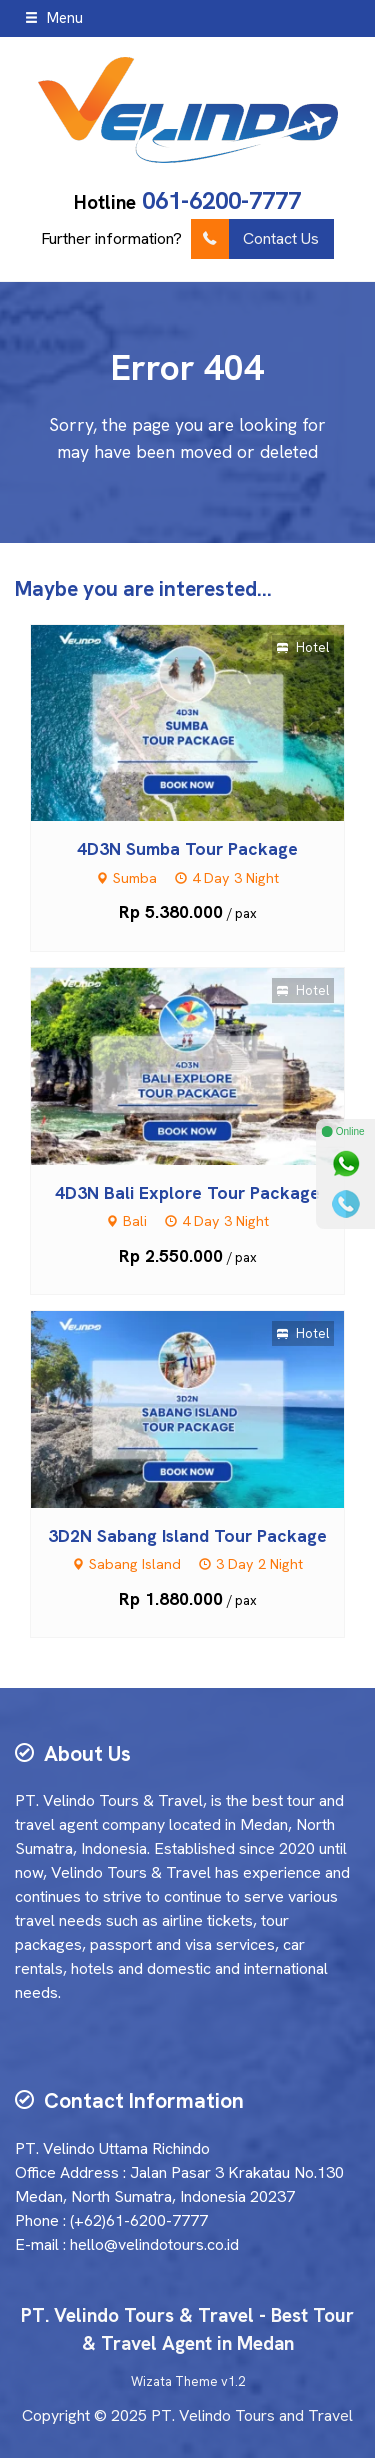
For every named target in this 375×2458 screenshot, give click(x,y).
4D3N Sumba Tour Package (187, 848)
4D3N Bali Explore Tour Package (187, 1192)
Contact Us (255, 239)
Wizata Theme (174, 2381)
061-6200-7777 (221, 200)
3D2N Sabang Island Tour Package (187, 1535)
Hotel (303, 647)
